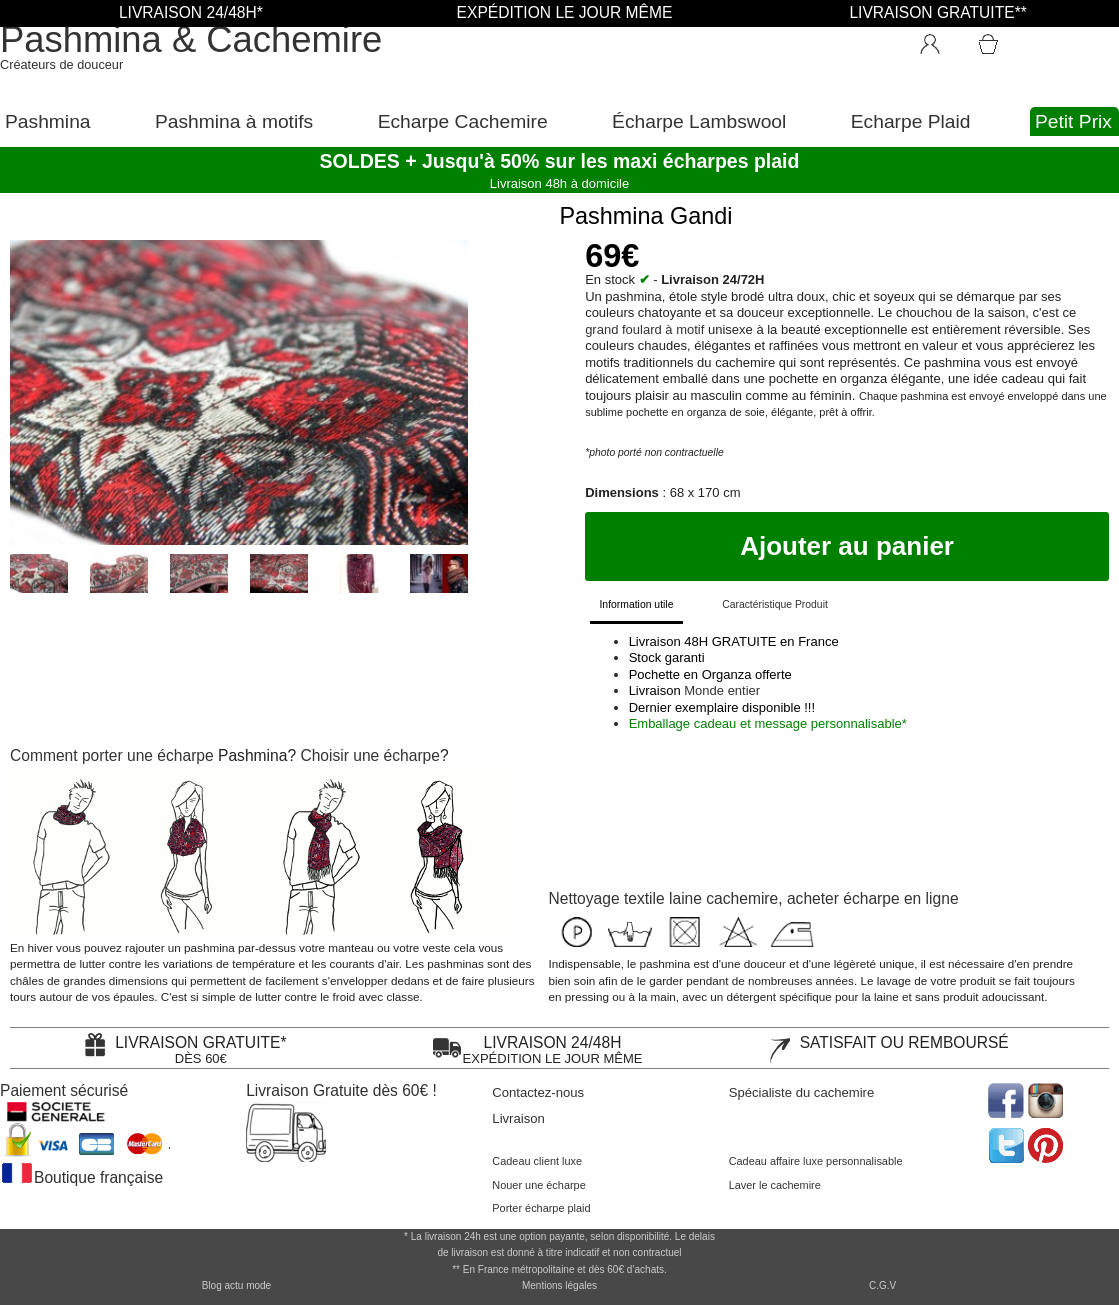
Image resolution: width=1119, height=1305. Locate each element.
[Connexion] (940, 40)
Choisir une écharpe (370, 755)
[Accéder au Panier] (1012, 35)
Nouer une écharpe (538, 1185)
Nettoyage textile (607, 898)
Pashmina (48, 121)
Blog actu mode (237, 1285)
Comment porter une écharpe (112, 755)
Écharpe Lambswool (699, 121)
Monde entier (722, 690)
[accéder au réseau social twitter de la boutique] (1004, 1143)
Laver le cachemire (775, 1185)
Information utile (636, 604)
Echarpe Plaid (911, 121)
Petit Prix (1073, 121)
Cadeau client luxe (537, 1161)
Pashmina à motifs (234, 121)
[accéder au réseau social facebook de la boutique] (1004, 1098)
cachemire (742, 898)
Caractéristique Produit (775, 604)
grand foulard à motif (644, 329)
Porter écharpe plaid (541, 1208)
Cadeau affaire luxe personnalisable (816, 1161)
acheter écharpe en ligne (873, 898)
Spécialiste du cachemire (802, 1092)
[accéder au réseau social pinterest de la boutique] (1047, 1098)
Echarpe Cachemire (463, 121)
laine (685, 898)
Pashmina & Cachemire (191, 39)
